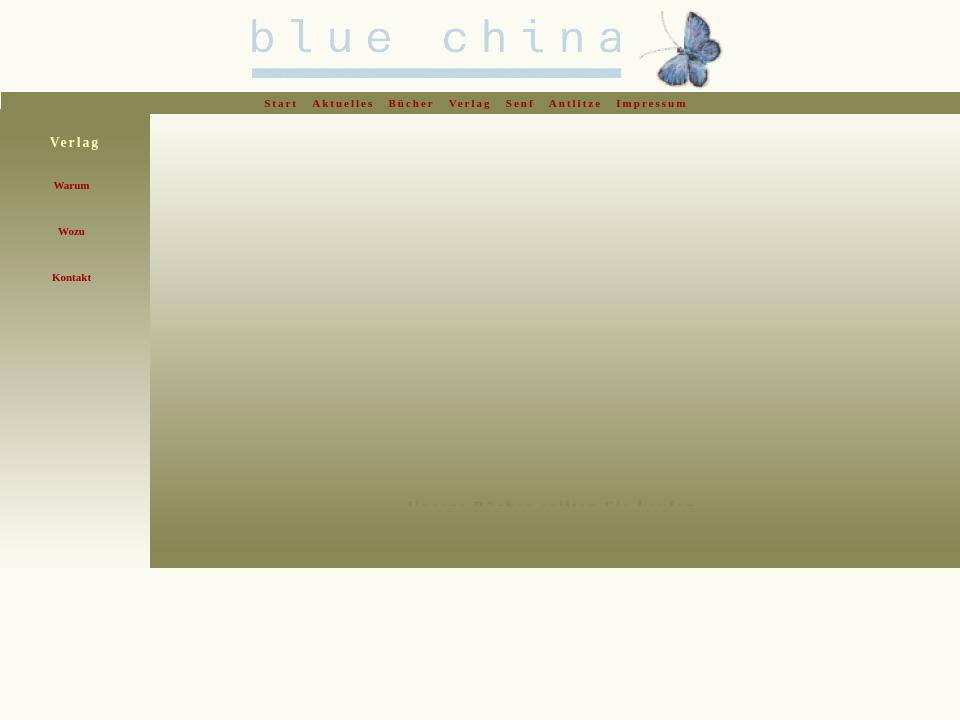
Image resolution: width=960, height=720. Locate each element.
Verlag (473, 103)
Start (283, 103)
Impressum (654, 103)
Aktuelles (345, 103)
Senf (523, 103)
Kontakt (71, 277)
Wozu (71, 231)
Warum (71, 185)
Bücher (414, 103)
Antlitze (578, 103)
